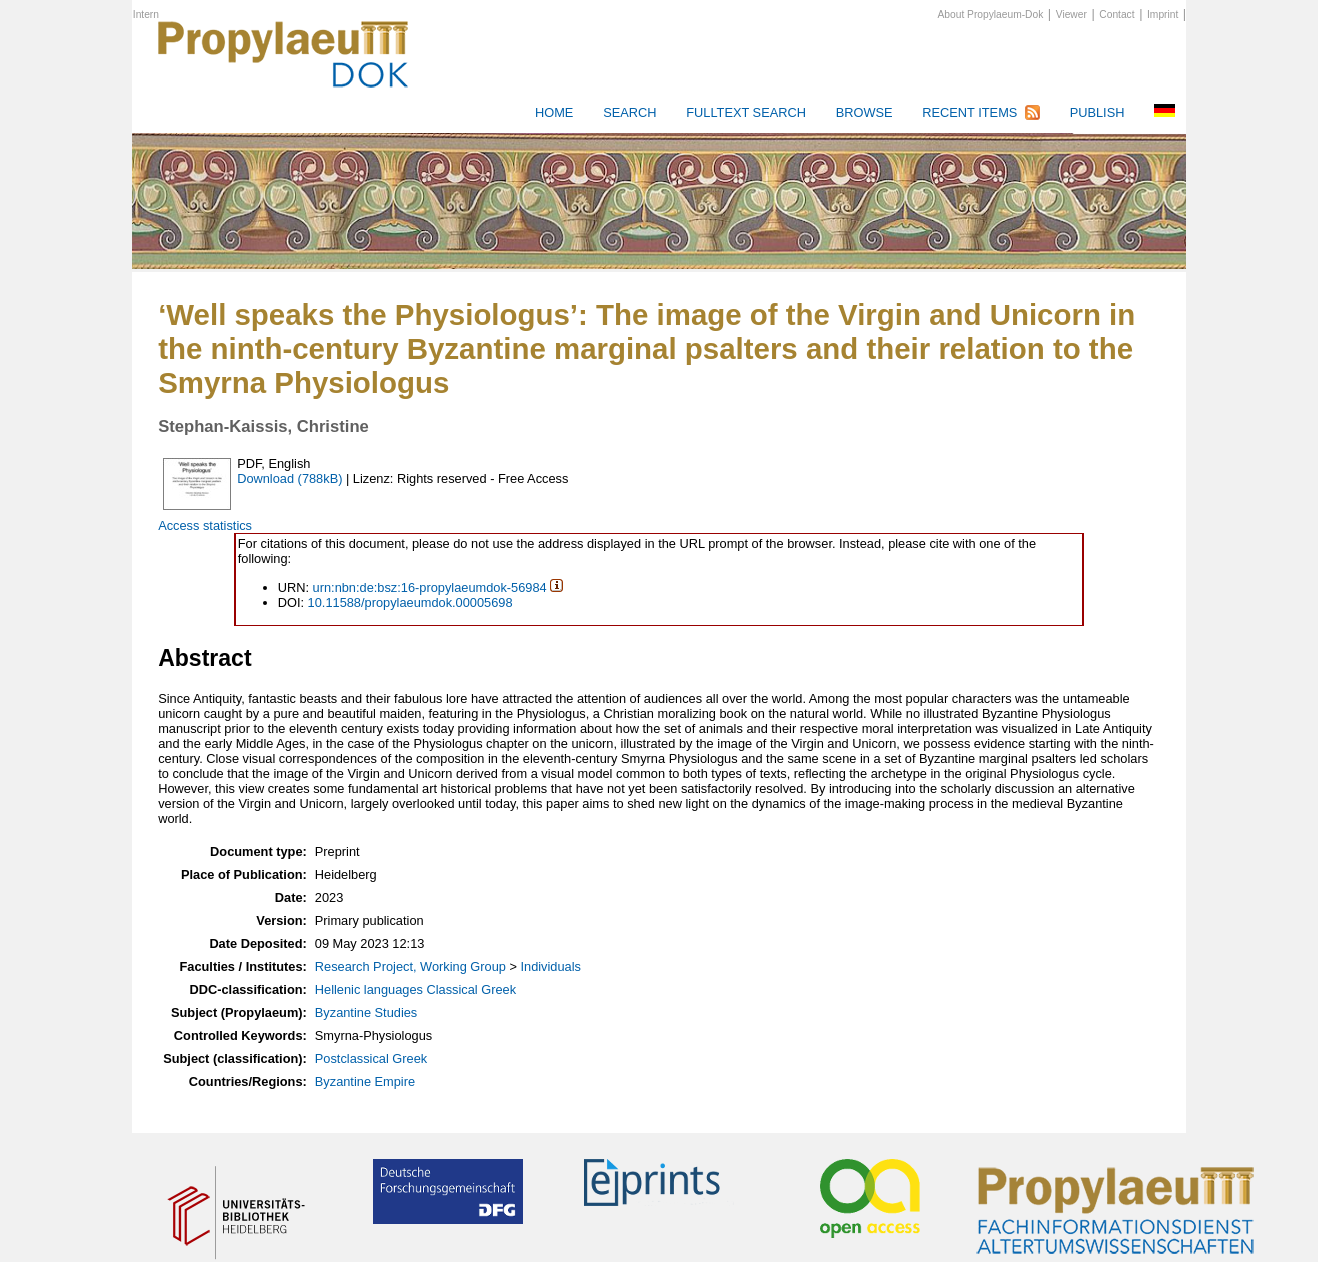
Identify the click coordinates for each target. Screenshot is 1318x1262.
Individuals (550, 966)
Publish (1097, 112)
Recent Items (969, 112)
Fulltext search (746, 112)
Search (629, 112)
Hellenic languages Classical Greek (415, 989)
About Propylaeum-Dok (991, 14)
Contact (1116, 14)
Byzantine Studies (366, 1012)
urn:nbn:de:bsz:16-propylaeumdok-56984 (430, 587)
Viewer (1071, 14)
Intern (146, 14)
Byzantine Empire (365, 1081)
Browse (864, 112)
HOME (554, 112)
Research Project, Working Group (410, 966)
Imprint (1162, 14)
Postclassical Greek (371, 1058)
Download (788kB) (289, 478)
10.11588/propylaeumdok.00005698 (410, 602)
